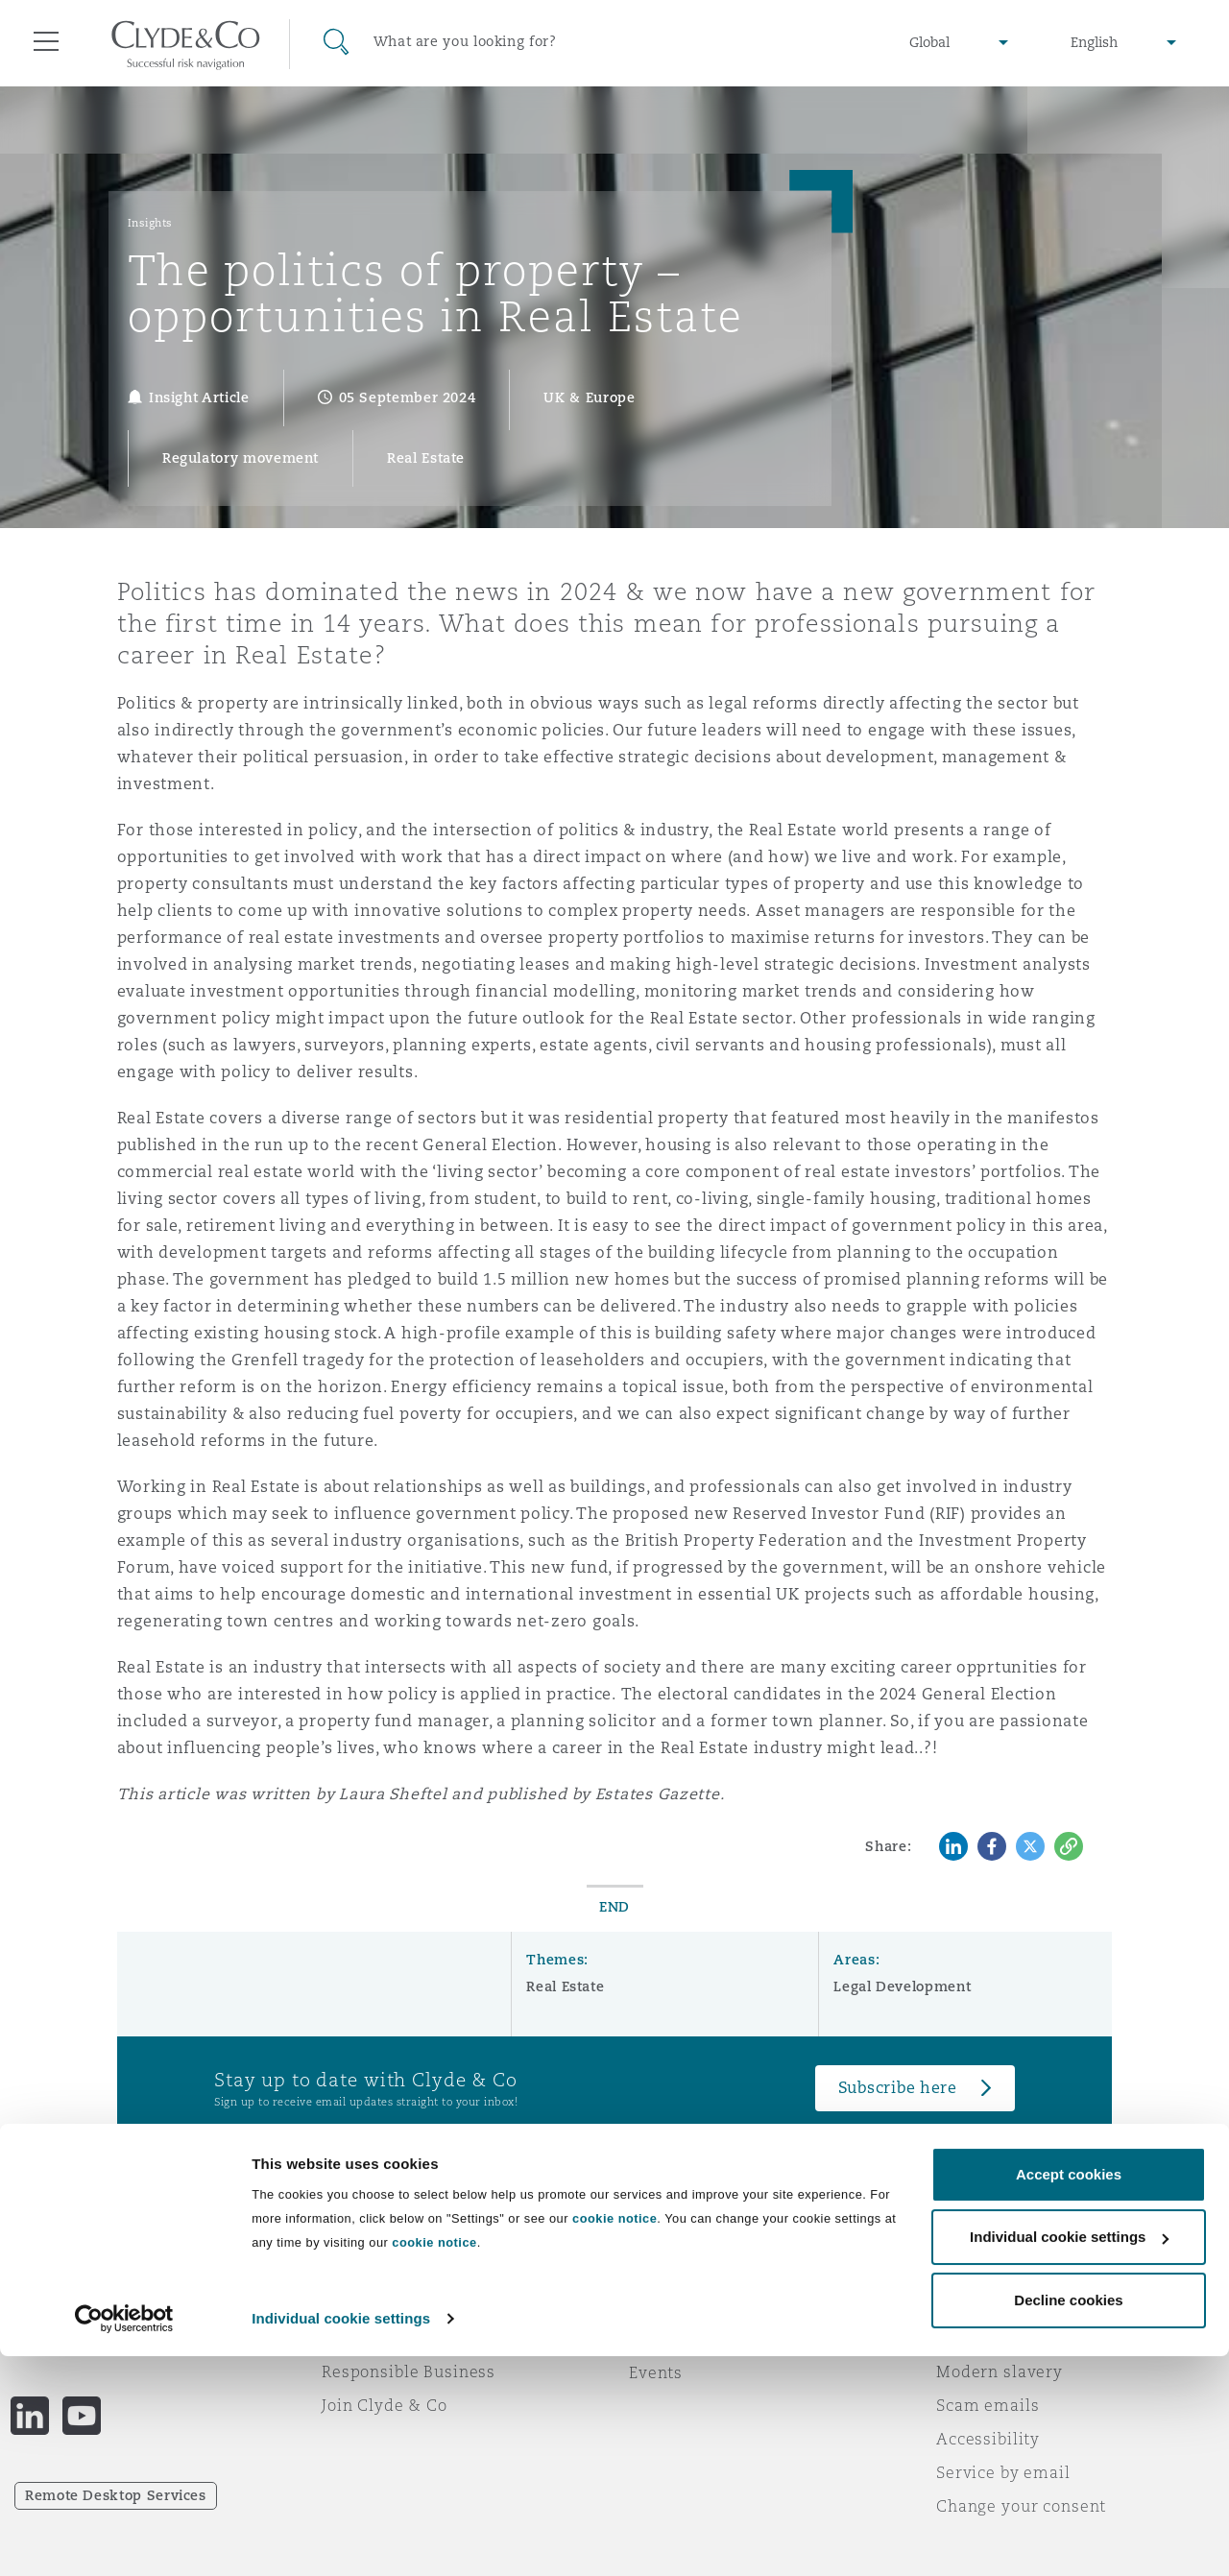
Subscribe (668, 2305)
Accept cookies (1068, 2394)
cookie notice (614, 2438)
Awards (352, 2304)
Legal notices (989, 2270)
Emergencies (705, 2271)
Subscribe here (897, 2088)
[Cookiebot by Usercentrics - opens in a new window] (124, 2538)
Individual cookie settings (341, 2538)
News (344, 2337)
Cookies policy (994, 2337)
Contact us (672, 2338)
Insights (150, 222)
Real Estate (565, 1986)
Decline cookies (1068, 2520)
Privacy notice (993, 2304)
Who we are (370, 2270)
